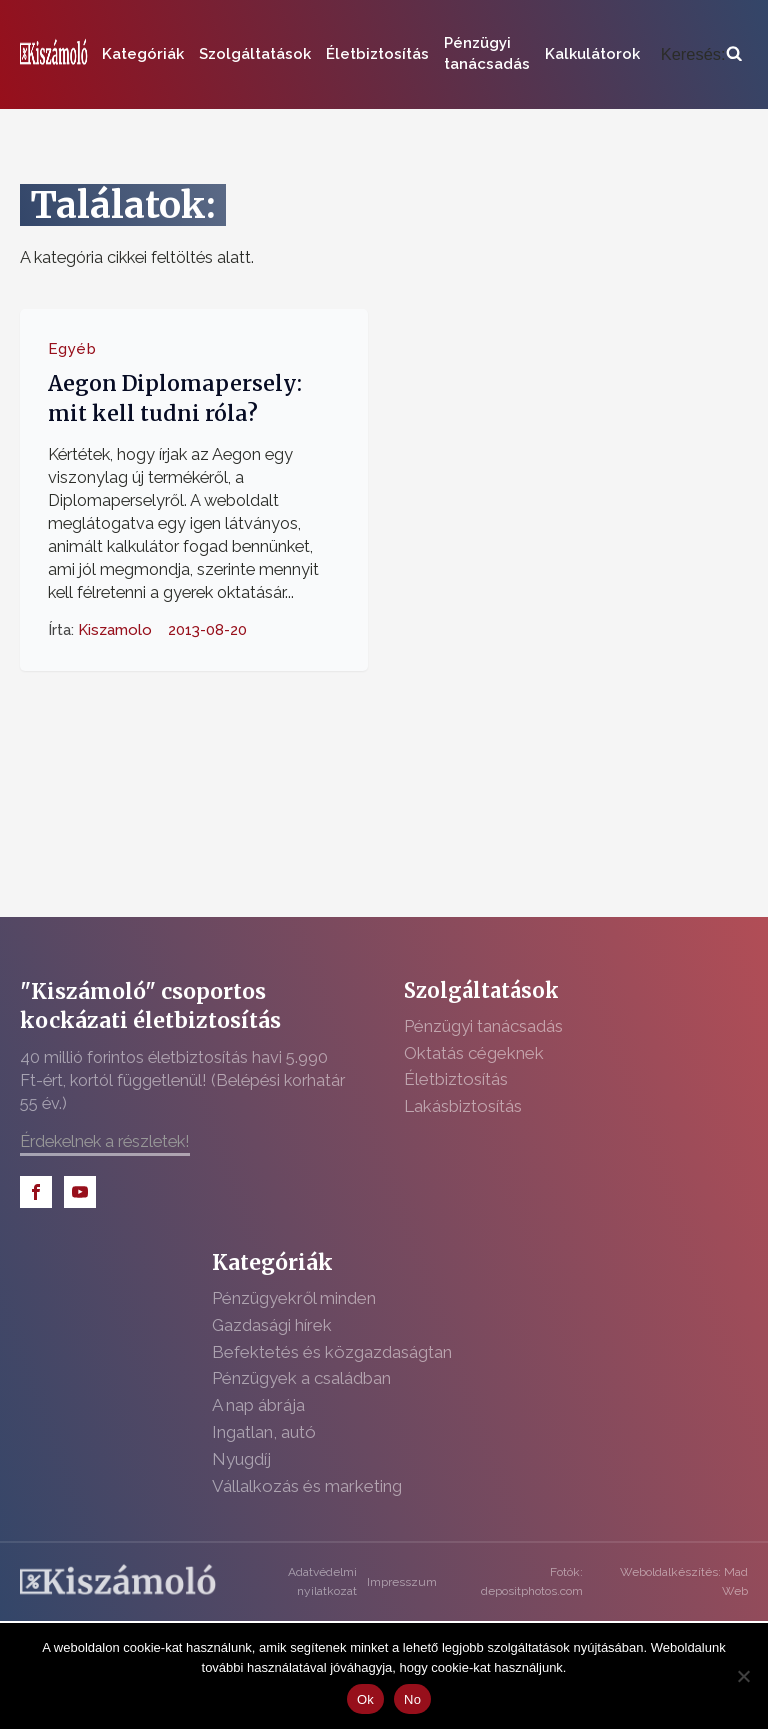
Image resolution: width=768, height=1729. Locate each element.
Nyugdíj (241, 1459)
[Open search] (701, 54)
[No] (743, 1676)
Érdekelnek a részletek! (105, 1141)
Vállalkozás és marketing (307, 1486)
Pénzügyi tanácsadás (487, 53)
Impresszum (402, 1582)
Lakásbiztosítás (463, 1106)
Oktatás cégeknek (474, 1053)
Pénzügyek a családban (301, 1378)
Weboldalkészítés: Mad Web (684, 1581)
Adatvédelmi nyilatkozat (322, 1581)
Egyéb (72, 349)
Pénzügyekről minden (294, 1298)
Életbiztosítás (377, 54)
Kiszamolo (115, 630)
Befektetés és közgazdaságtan (332, 1352)
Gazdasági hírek (272, 1325)
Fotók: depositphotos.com (532, 1581)
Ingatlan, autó (264, 1432)
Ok (365, 1699)
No (412, 1699)
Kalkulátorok (592, 54)
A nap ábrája (258, 1405)
